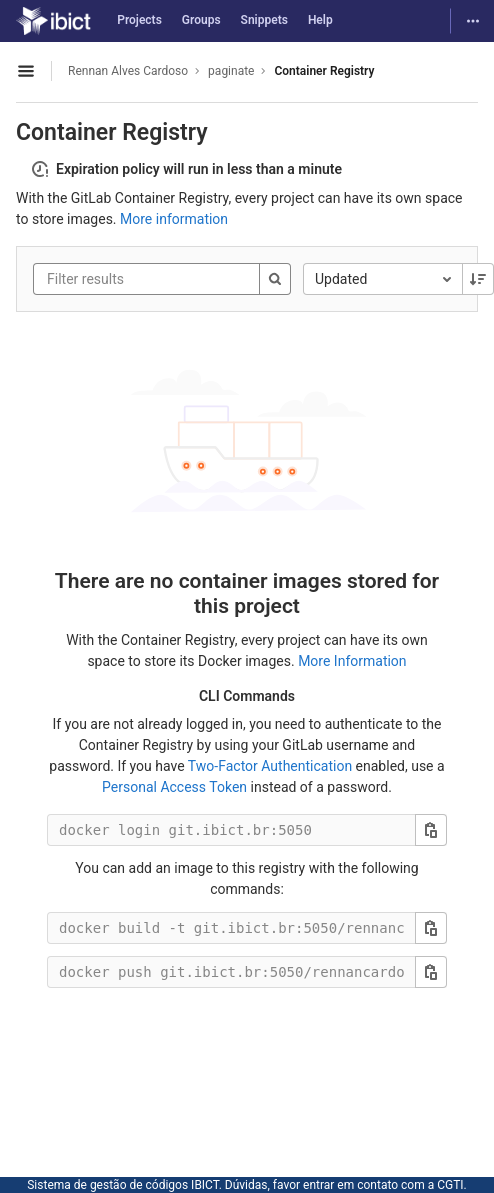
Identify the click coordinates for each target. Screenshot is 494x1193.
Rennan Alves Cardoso (128, 71)
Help (320, 20)
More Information (352, 661)
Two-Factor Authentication (270, 766)
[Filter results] (167, 279)
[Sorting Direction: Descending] (478, 279)
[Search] (275, 279)
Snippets (264, 20)
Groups (201, 20)
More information (174, 219)
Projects (139, 20)
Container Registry (324, 71)
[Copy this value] (431, 830)
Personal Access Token (174, 787)
